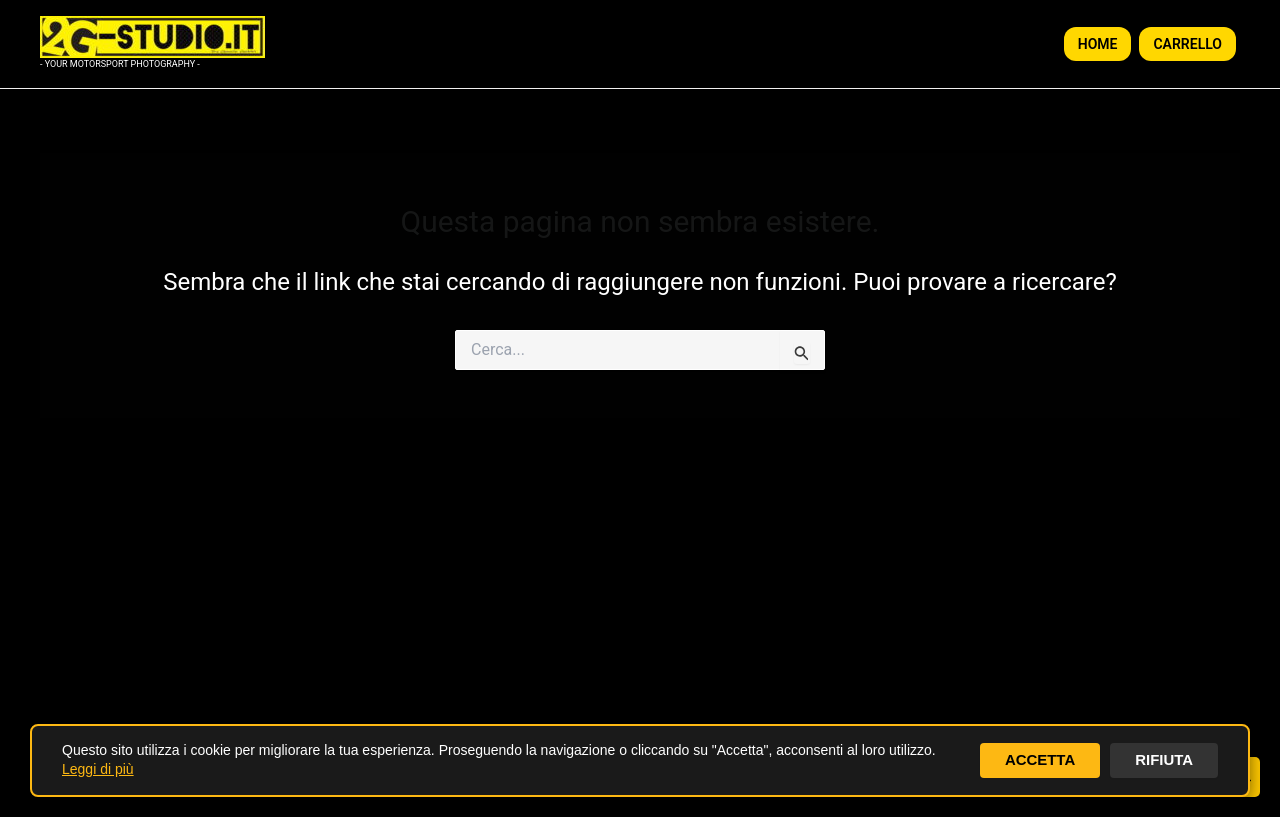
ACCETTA (1033, 759)
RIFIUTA (1162, 759)
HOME (1098, 44)
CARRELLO (1187, 44)
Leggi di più (98, 769)
